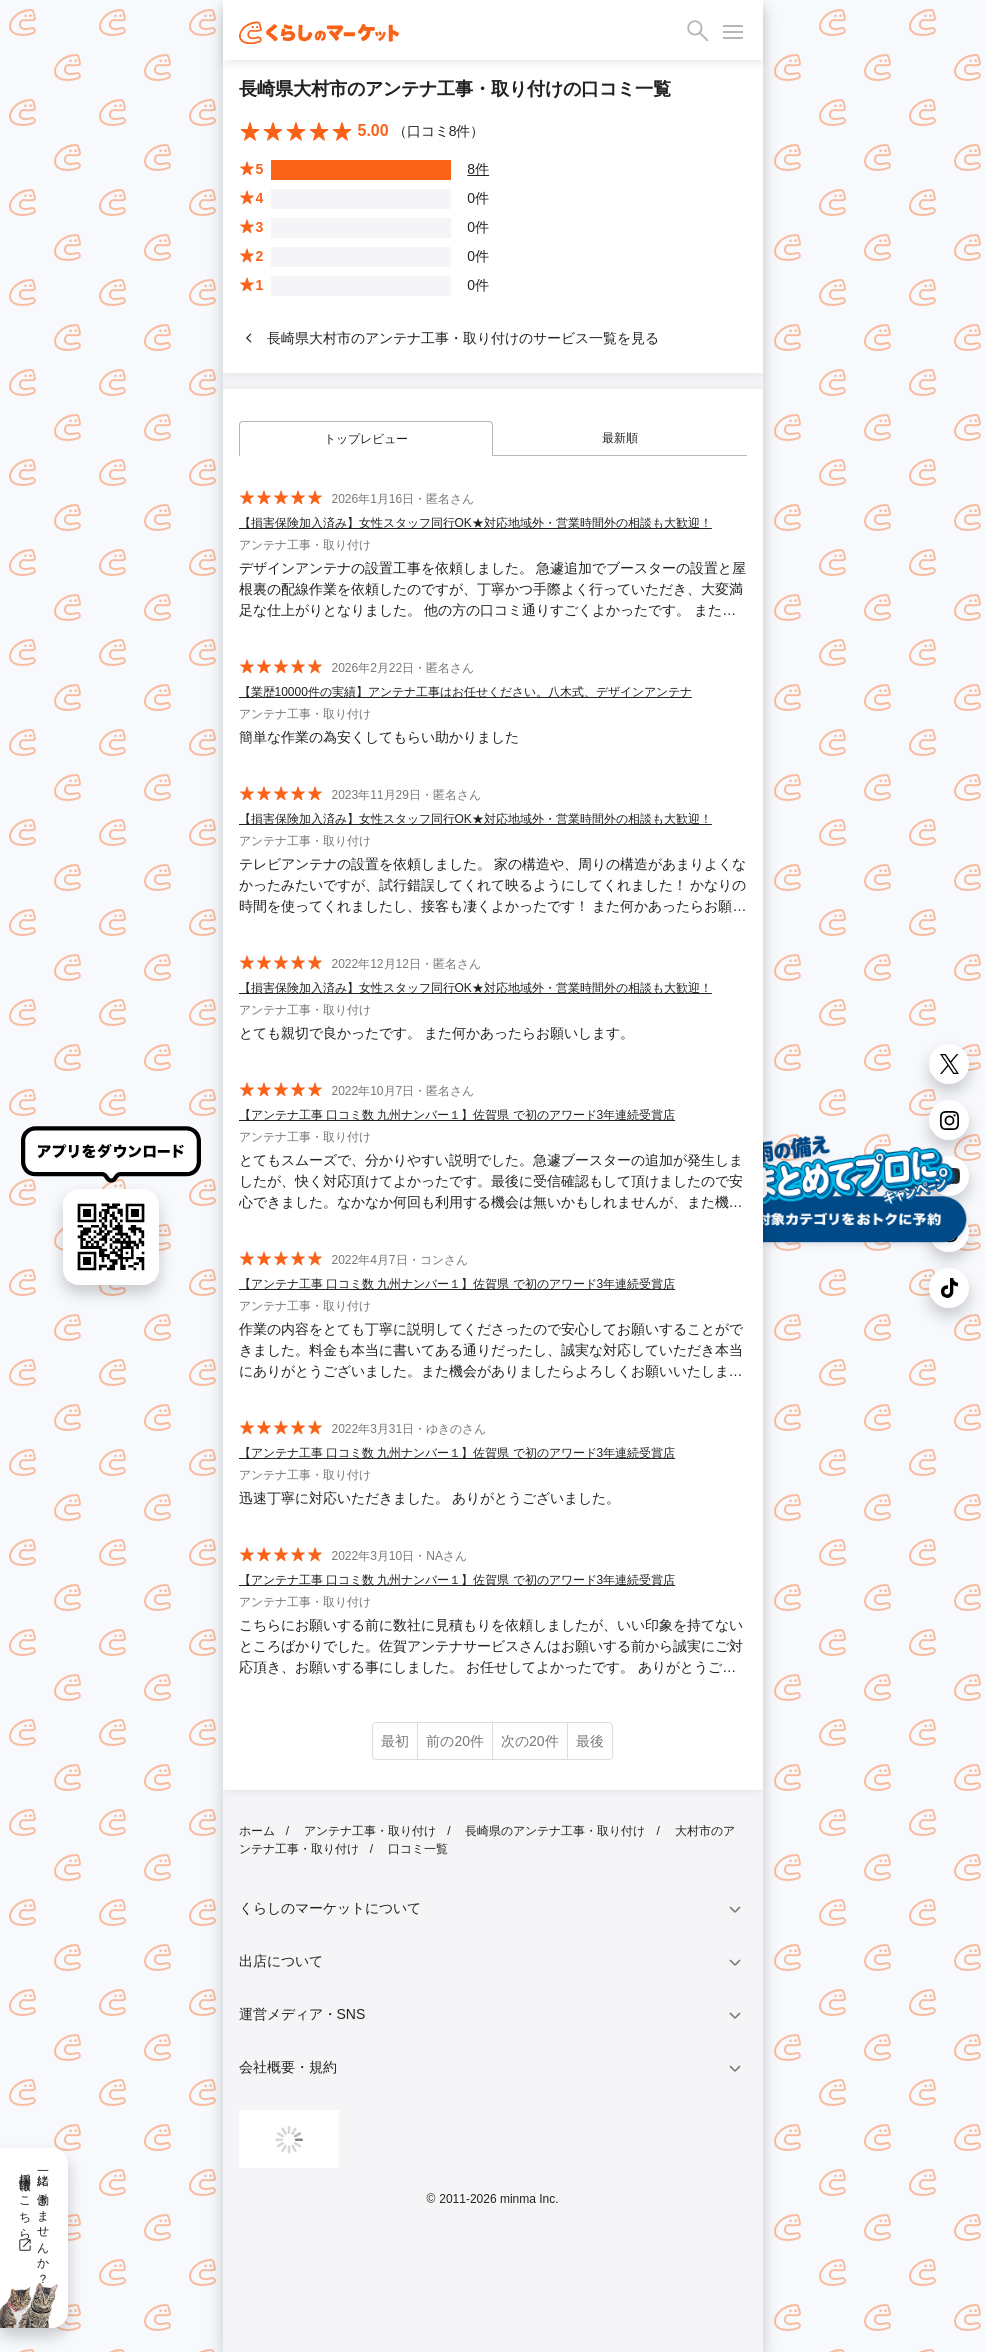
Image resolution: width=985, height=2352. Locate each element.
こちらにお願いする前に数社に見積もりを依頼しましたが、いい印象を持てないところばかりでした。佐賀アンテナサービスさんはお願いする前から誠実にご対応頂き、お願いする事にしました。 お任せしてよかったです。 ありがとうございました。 (491, 1647)
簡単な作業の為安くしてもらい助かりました (379, 737)
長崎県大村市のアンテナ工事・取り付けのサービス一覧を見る (449, 338)
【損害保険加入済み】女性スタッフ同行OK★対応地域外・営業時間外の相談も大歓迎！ (475, 523)
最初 (395, 1741)
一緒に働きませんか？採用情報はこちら (33, 2222)
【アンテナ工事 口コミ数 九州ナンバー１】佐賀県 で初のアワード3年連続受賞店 (457, 1115)
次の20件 (530, 1741)
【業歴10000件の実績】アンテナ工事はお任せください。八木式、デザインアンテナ (465, 692)
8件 (478, 169)
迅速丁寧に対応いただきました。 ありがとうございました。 (430, 1498)
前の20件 (455, 1741)
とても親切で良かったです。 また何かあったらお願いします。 (437, 1033)
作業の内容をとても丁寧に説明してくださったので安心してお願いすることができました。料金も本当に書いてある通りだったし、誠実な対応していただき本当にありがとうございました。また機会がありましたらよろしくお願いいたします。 (491, 1351)
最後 (590, 1741)
